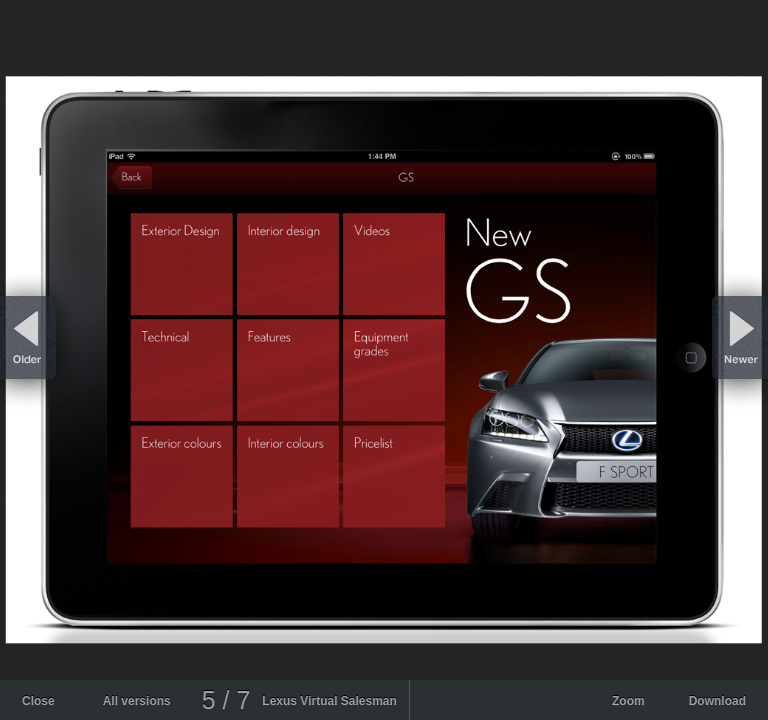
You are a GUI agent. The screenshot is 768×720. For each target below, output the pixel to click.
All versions (137, 701)
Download (717, 701)
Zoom (628, 701)
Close (38, 701)
